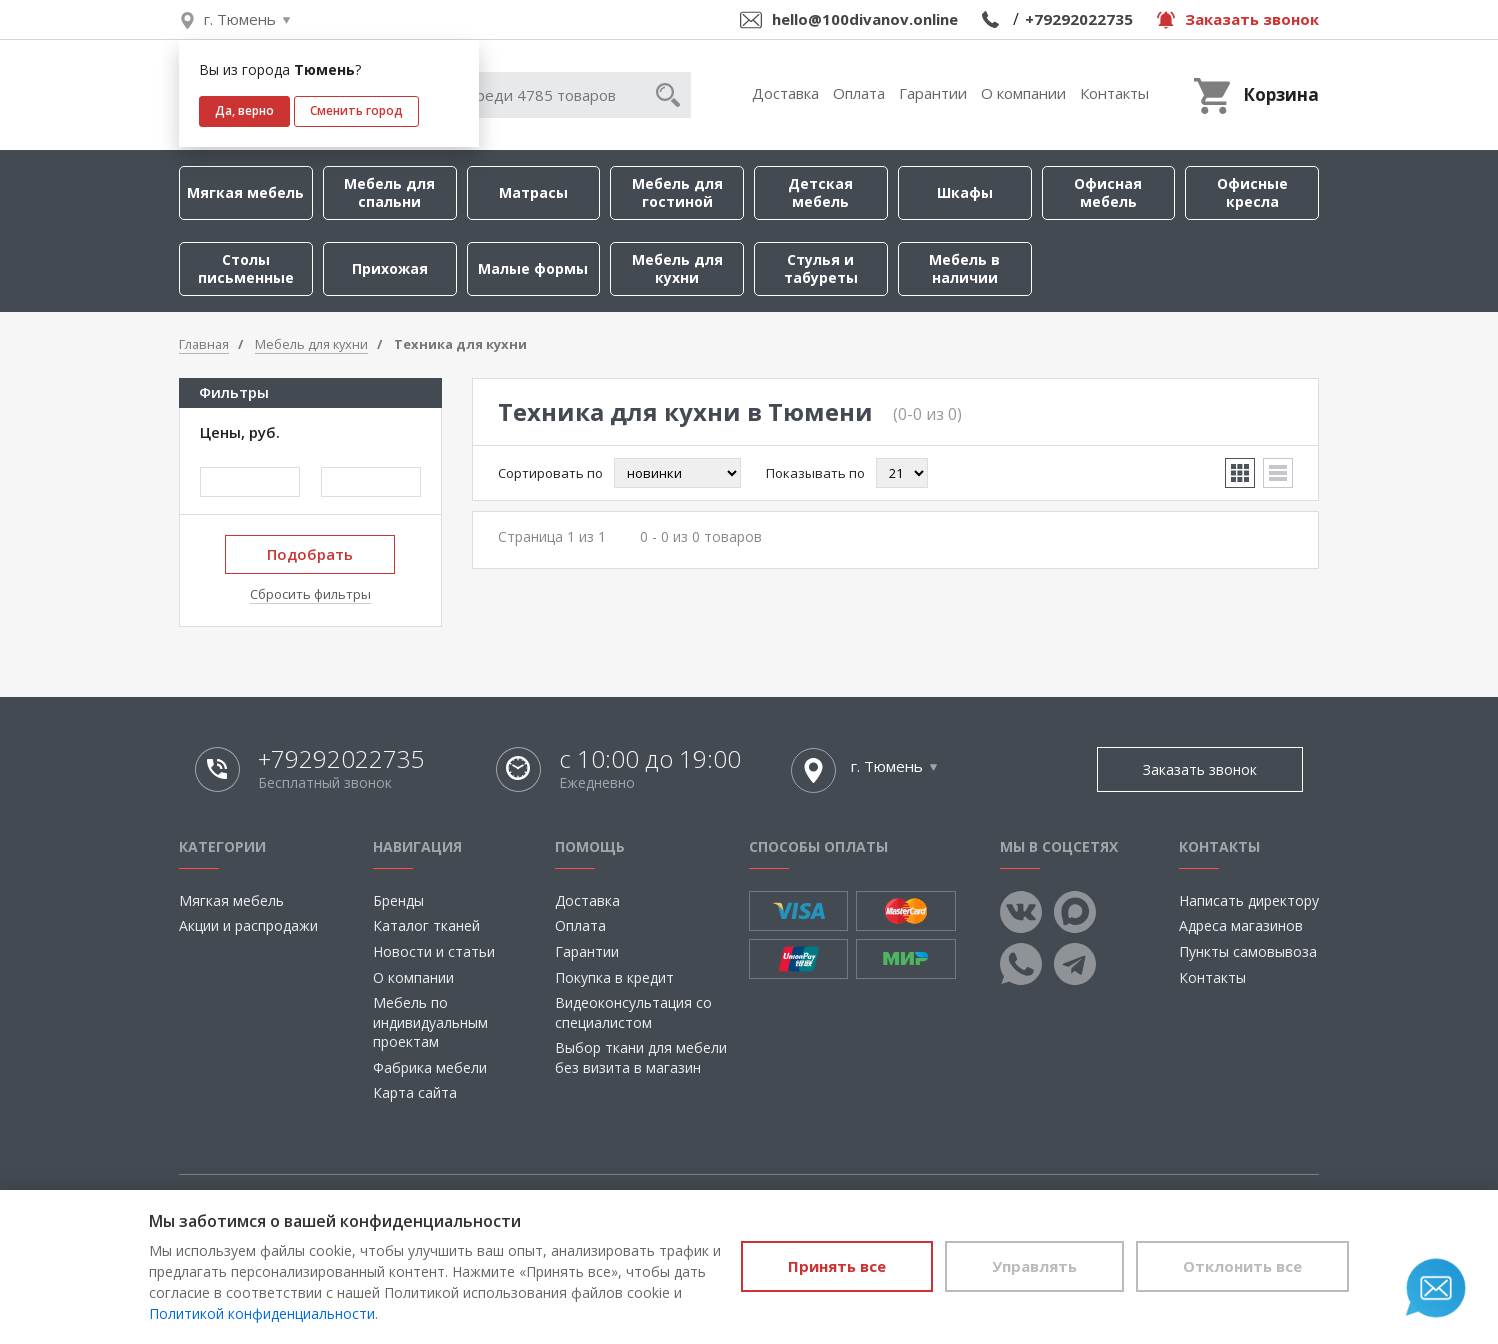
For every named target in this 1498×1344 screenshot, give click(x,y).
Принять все (837, 1266)
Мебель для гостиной (677, 192)
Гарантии (933, 93)
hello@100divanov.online (865, 19)
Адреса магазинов (1241, 925)
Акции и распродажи (248, 925)
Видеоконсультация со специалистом (633, 1012)
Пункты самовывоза (1248, 951)
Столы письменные (246, 268)
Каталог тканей (426, 925)
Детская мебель (820, 192)
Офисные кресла (1252, 192)
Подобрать (310, 554)
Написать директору (1249, 900)
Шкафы (965, 192)
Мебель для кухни (677, 268)
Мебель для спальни (389, 192)
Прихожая (390, 268)
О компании (1023, 93)
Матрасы (533, 192)
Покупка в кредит (614, 977)
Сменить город (356, 110)
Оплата (859, 93)
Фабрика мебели (430, 1067)
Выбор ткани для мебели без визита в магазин (641, 1057)
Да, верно (244, 110)
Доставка (785, 93)
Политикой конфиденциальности (262, 1313)
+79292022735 (1079, 19)
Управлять (1034, 1266)
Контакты (1114, 93)
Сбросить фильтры (310, 594)
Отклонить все (1242, 1266)
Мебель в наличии (964, 268)
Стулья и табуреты (821, 268)
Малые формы (533, 268)
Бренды (398, 900)
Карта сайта (415, 1092)
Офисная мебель (1108, 192)
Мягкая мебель (245, 192)
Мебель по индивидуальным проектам (430, 1022)
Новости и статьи (434, 951)
